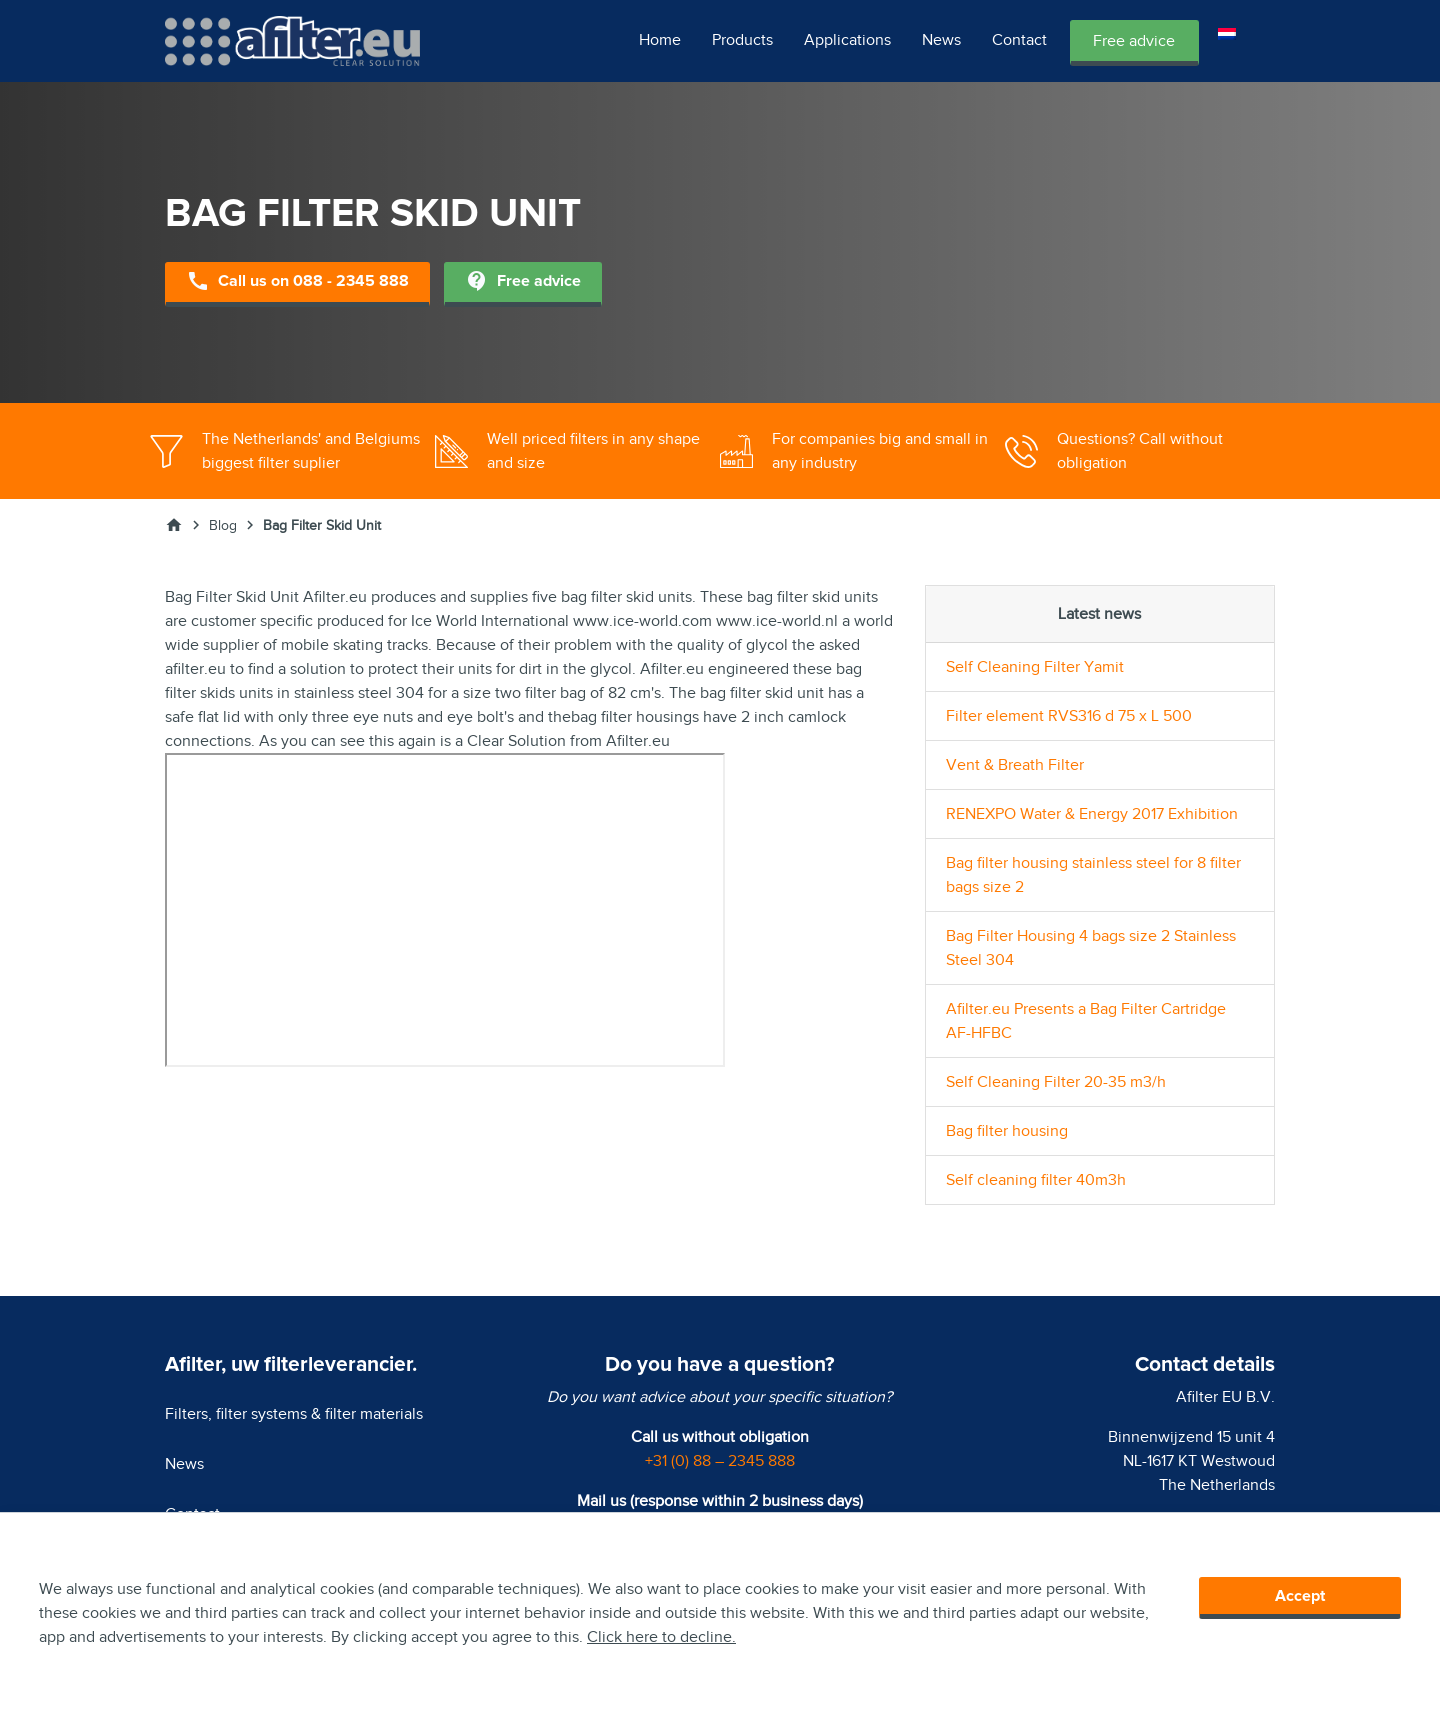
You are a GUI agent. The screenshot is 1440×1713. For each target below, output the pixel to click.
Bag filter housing (1007, 1131)
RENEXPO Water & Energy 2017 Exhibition (1092, 814)
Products (742, 40)
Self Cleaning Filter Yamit (1035, 667)
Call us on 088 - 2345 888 (297, 282)
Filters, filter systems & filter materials (294, 1414)
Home (660, 40)
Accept (1300, 1596)
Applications (847, 40)
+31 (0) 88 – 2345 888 (720, 1461)
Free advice (1134, 41)
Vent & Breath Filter (1015, 765)
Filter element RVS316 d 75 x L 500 (1069, 716)
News (941, 40)
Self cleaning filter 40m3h (1036, 1180)
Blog (223, 525)
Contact (1019, 40)
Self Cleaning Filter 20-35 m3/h (1056, 1082)
